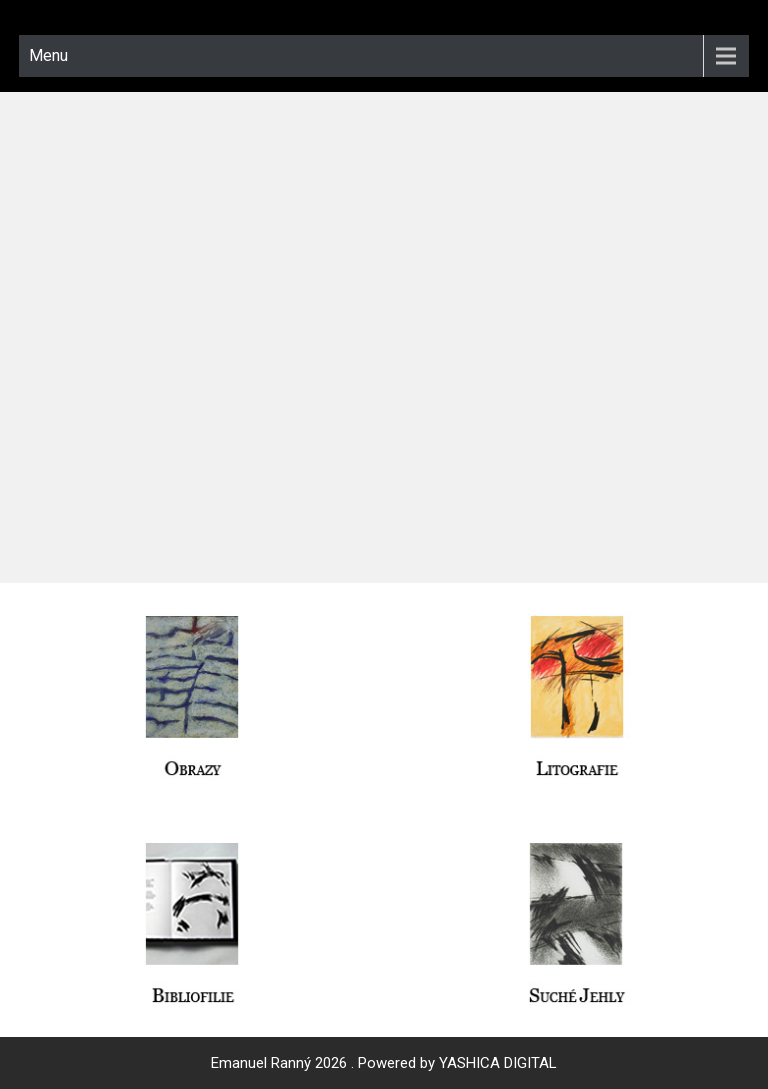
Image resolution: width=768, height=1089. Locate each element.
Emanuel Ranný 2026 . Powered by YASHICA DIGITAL (384, 1063)
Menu (48, 55)
